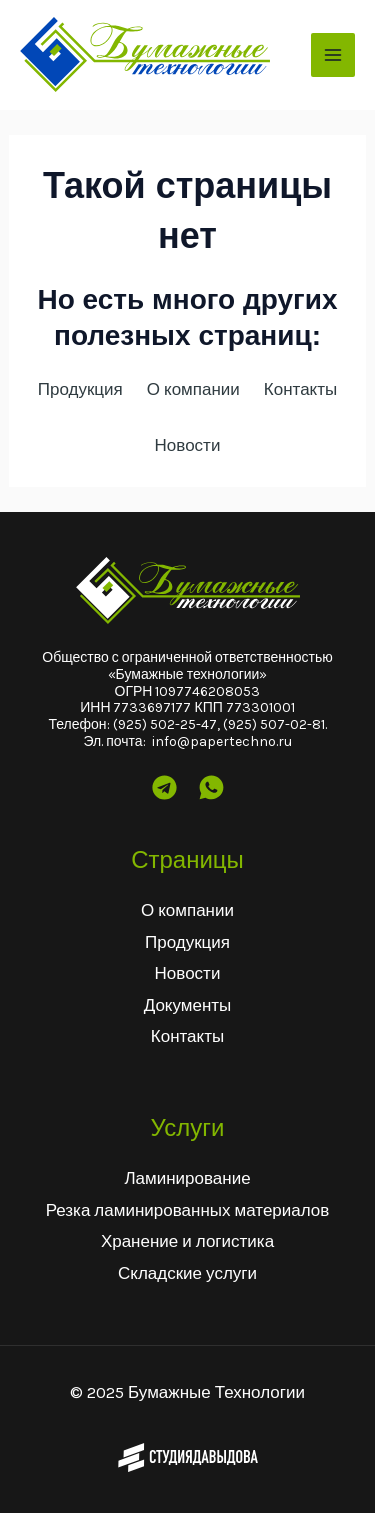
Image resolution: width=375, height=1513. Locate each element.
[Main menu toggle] (333, 55)
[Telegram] (164, 787)
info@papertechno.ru (222, 741)
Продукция (187, 942)
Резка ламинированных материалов (188, 1210)
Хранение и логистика (187, 1241)
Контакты (187, 1036)
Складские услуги (187, 1273)
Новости (188, 973)
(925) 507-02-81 (274, 724)
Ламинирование (187, 1178)
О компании (187, 910)
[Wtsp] (211, 787)
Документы (188, 1005)
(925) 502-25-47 (165, 724)
